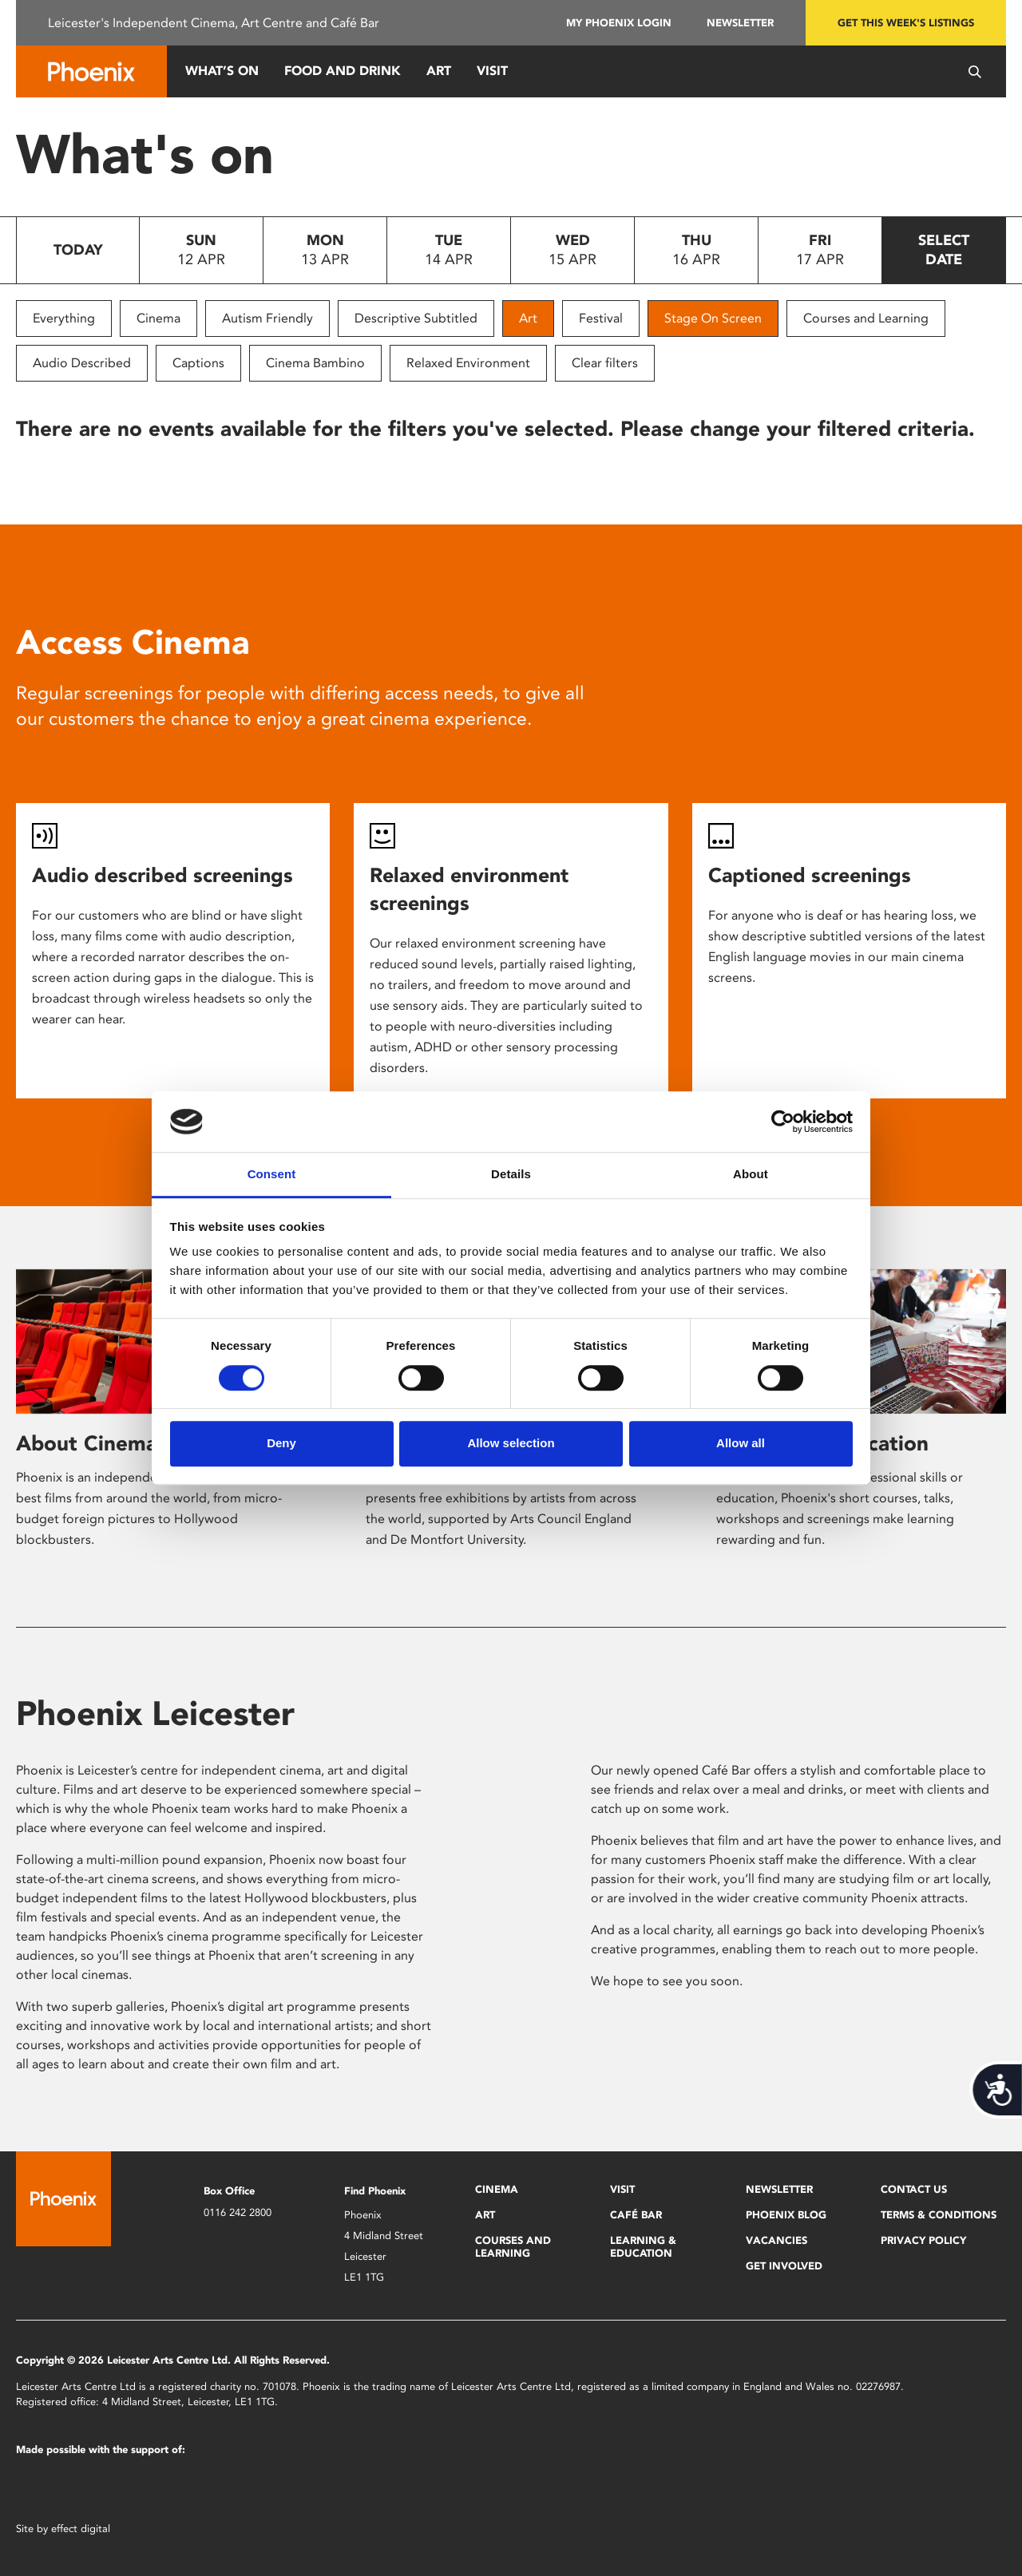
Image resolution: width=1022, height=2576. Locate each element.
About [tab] (750, 1174)
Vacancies (776, 2240)
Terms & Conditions (938, 2215)
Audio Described (82, 362)
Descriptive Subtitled (416, 318)
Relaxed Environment (468, 362)
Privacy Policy (923, 2240)
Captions (198, 362)
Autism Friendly (267, 318)
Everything (64, 318)
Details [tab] (511, 1174)
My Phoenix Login (618, 23)
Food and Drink (342, 70)
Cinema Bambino (315, 362)
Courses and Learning (866, 318)
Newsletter (740, 23)
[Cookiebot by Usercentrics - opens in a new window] (783, 1122)
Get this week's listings (906, 23)
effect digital (80, 2528)
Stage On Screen (713, 318)
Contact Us (914, 2189)
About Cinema (86, 1443)
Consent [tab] (272, 1174)
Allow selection (510, 1443)
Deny (281, 1443)
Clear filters (605, 362)
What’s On (222, 70)
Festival (601, 318)
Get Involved (784, 2266)
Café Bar (636, 2215)
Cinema (158, 318)
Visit (492, 70)
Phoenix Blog (786, 2215)
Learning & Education (643, 2246)
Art (438, 70)
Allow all (740, 1443)
